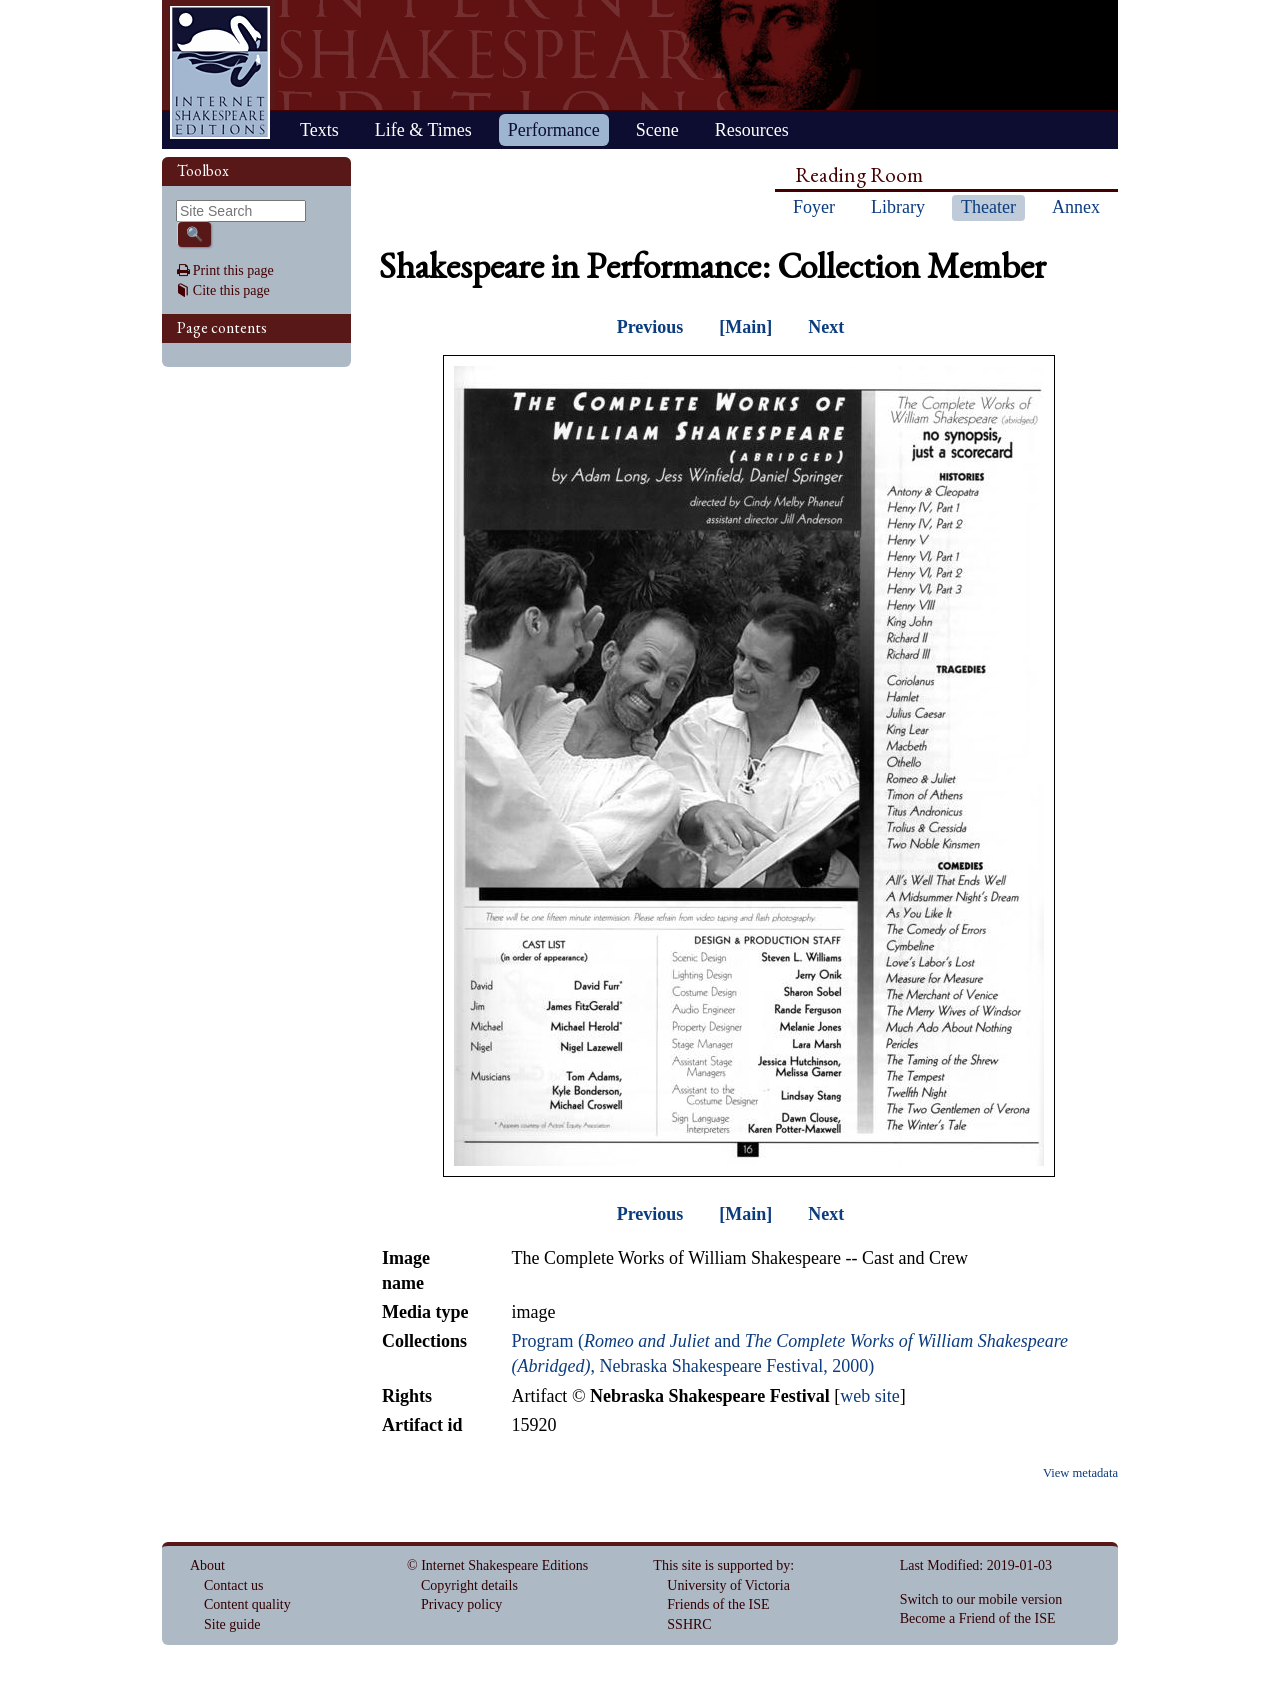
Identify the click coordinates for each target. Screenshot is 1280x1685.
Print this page (233, 270)
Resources (752, 130)
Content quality (247, 1604)
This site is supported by (721, 1565)
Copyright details (469, 1585)
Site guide (232, 1624)
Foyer (814, 207)
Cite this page (231, 290)
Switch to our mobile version (981, 1599)
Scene (657, 130)
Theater (988, 207)
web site (869, 1396)
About (207, 1565)
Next (826, 327)
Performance (554, 130)
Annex (1076, 207)
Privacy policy (461, 1604)
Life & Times (423, 130)
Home (220, 72)
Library (898, 207)
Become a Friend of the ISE (978, 1618)
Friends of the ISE (718, 1604)
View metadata (1080, 1473)
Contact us (234, 1585)
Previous (650, 327)
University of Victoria (728, 1585)
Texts (319, 130)
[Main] (745, 327)
